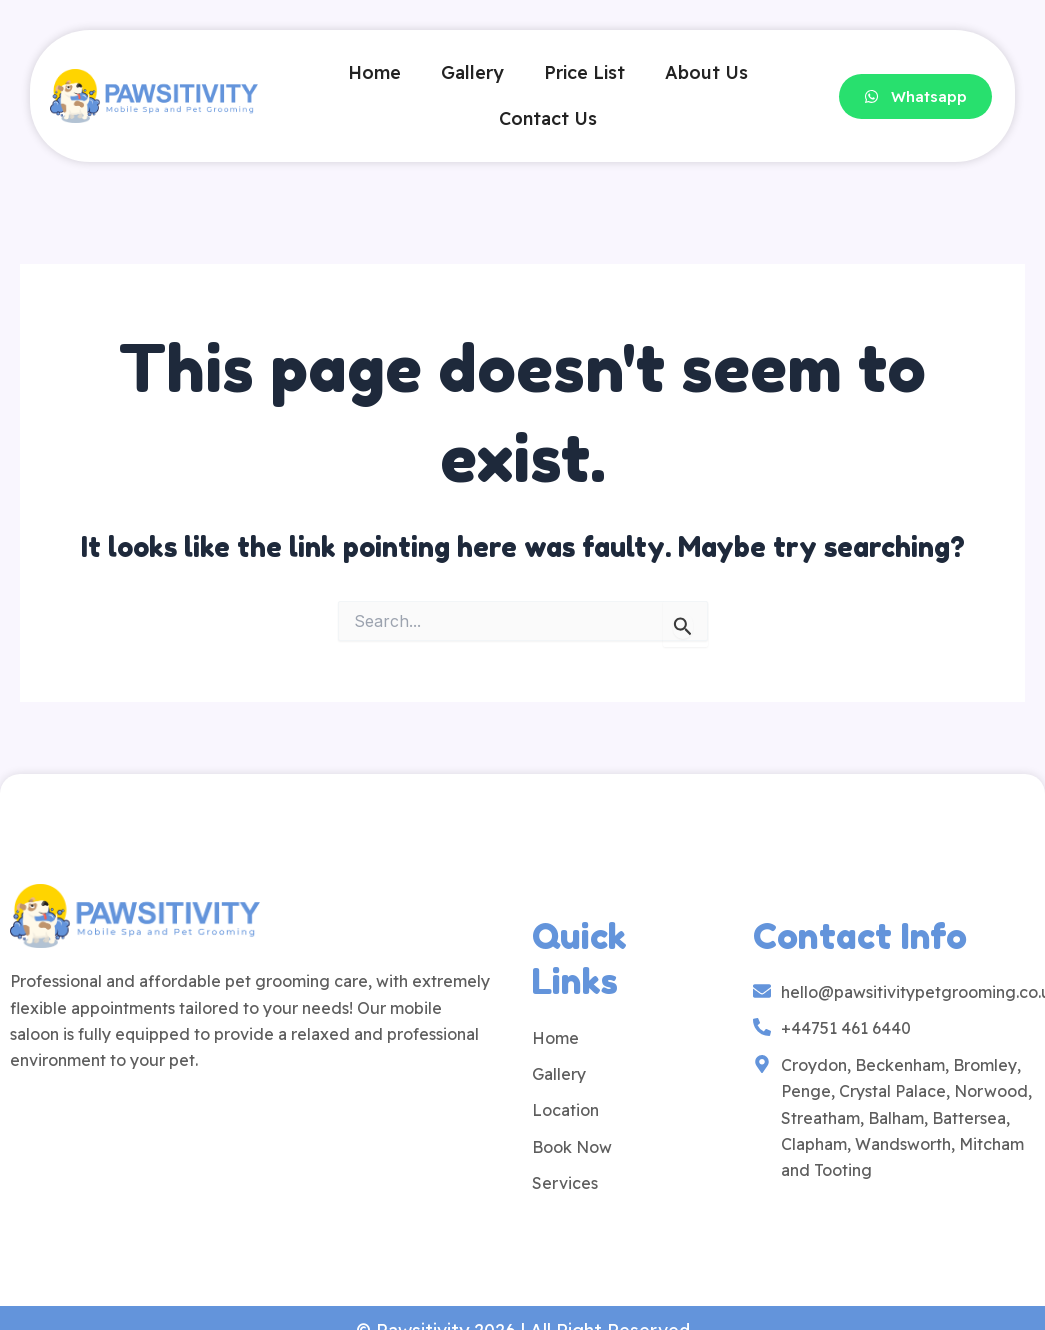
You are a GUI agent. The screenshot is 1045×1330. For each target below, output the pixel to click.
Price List (584, 72)
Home (374, 72)
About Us (706, 72)
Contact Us (548, 118)
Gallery (472, 72)
